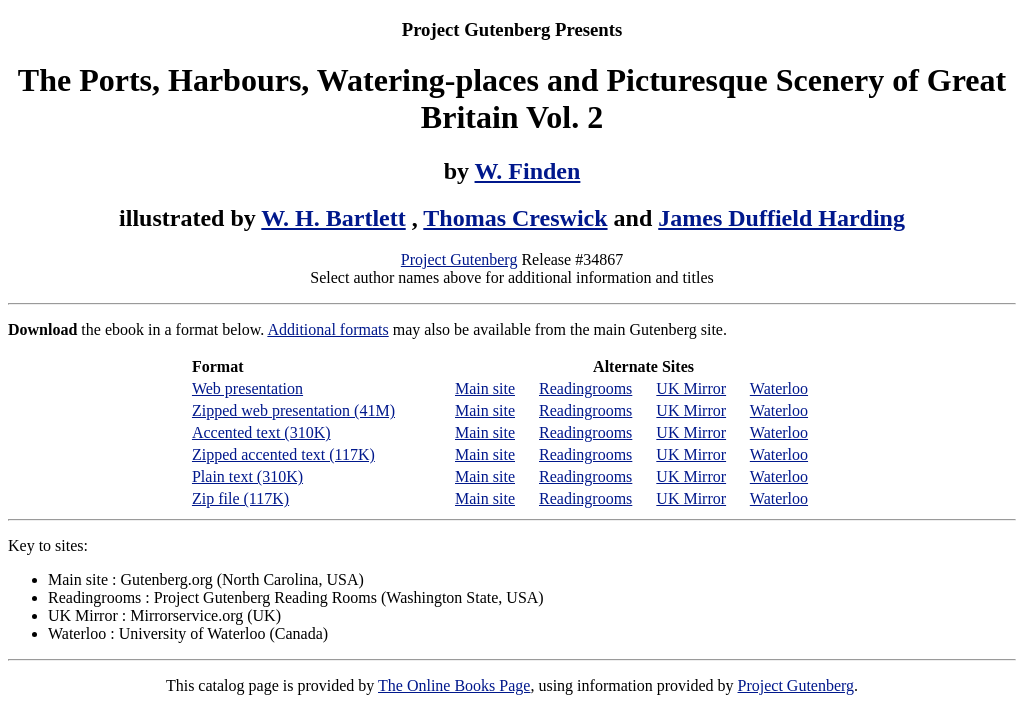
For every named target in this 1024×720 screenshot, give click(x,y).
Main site (485, 388)
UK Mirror (691, 388)
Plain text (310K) (247, 476)
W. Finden (528, 171)
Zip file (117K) (240, 498)
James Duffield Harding (781, 218)
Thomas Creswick (515, 218)
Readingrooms (585, 388)
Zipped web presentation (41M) (293, 410)
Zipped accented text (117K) (283, 454)
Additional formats (327, 329)
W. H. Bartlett (333, 218)
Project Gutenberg (459, 259)
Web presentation (247, 388)
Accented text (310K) (261, 432)
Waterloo (779, 388)
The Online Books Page (454, 685)
